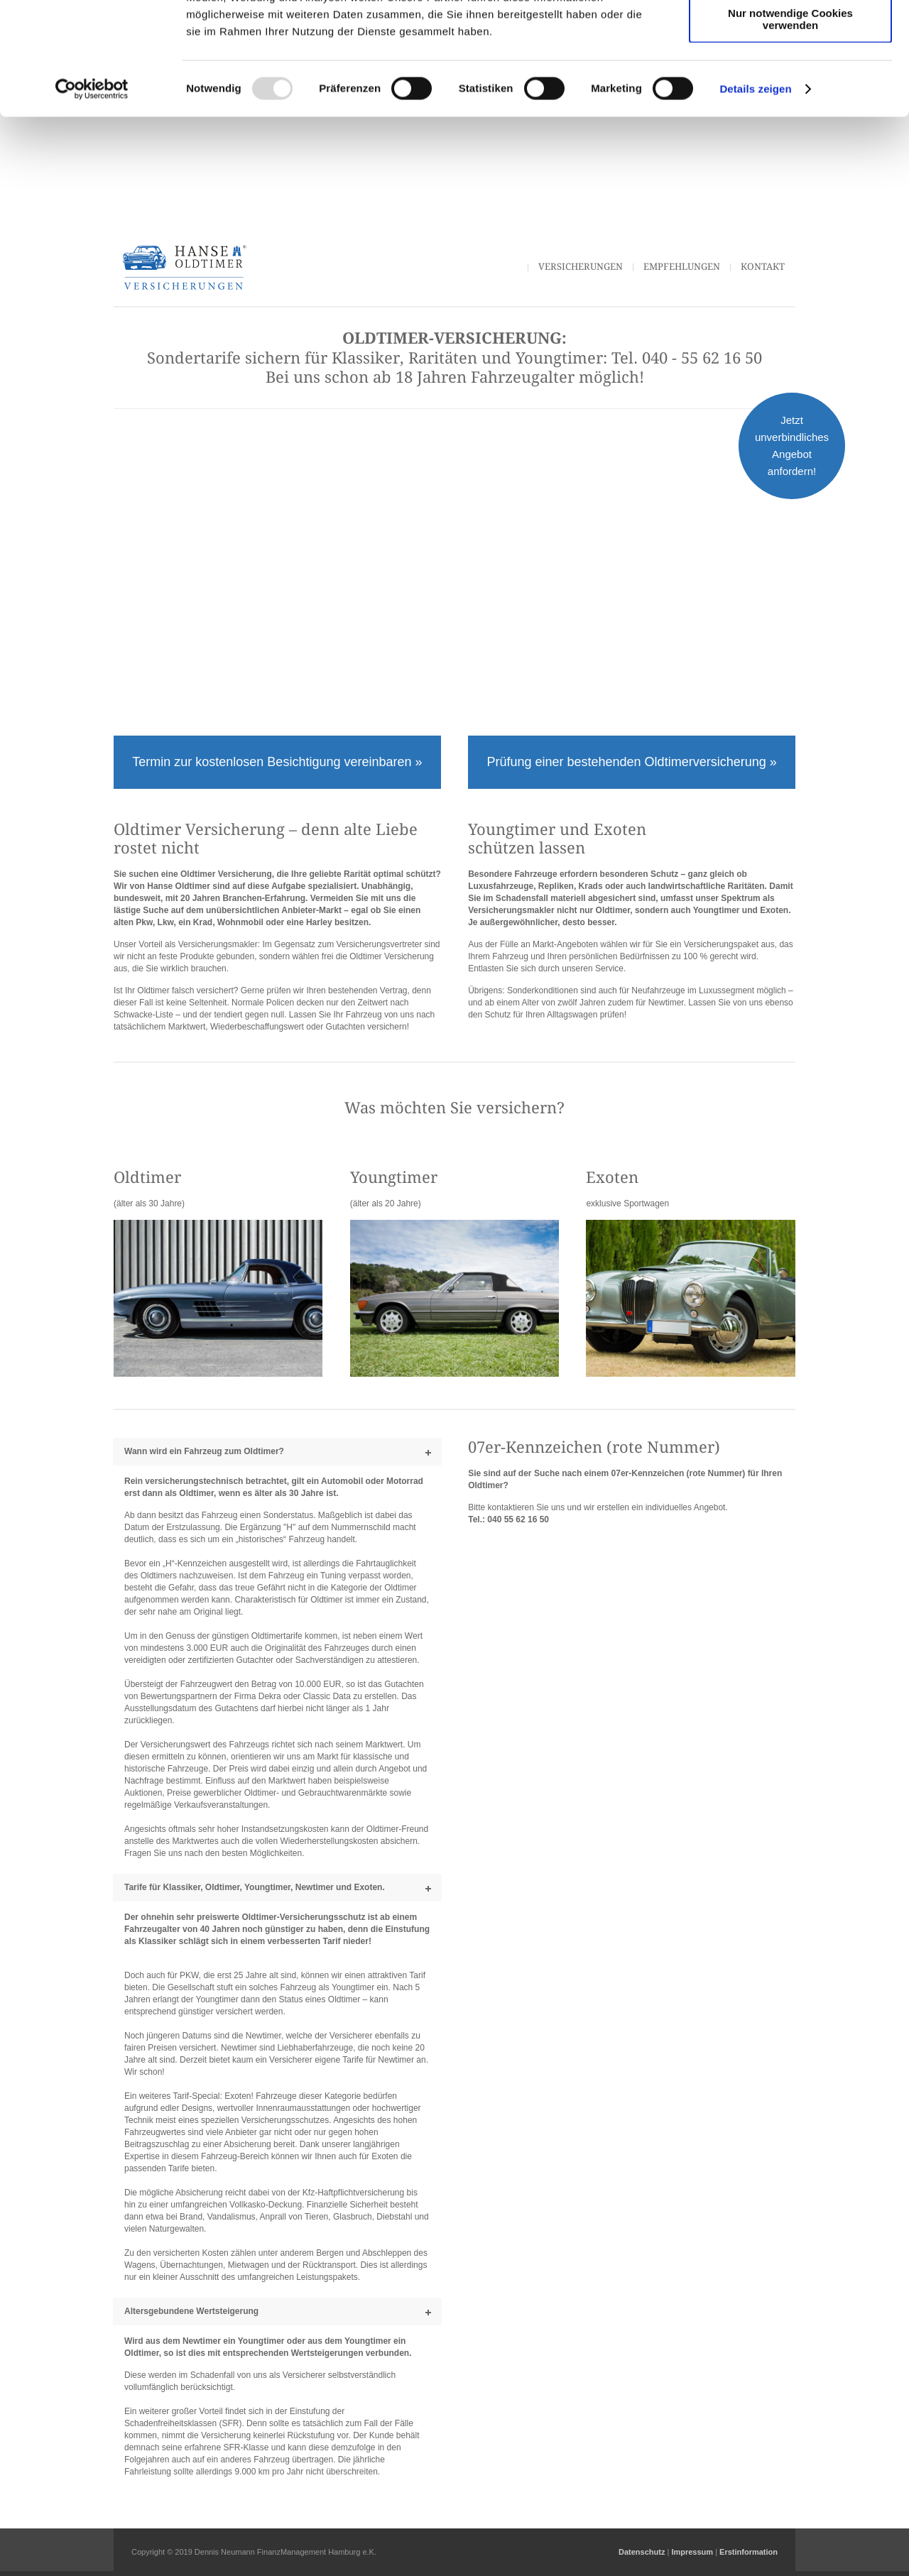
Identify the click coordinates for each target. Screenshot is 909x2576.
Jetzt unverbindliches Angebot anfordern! (792, 445)
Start (503, 266)
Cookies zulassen (790, 35)
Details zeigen (755, 194)
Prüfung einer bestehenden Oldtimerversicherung (627, 762)
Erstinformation (748, 2552)
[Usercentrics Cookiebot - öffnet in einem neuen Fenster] (92, 194)
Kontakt (763, 266)
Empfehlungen (681, 266)
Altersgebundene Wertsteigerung (191, 2311)
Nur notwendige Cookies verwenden (790, 124)
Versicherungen (580, 266)
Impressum (692, 2552)
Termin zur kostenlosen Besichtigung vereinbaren (273, 762)
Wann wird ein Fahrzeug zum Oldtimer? (204, 1451)
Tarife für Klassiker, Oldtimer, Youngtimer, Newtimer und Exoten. (254, 1887)
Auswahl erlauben (790, 77)
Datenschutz (642, 2552)
